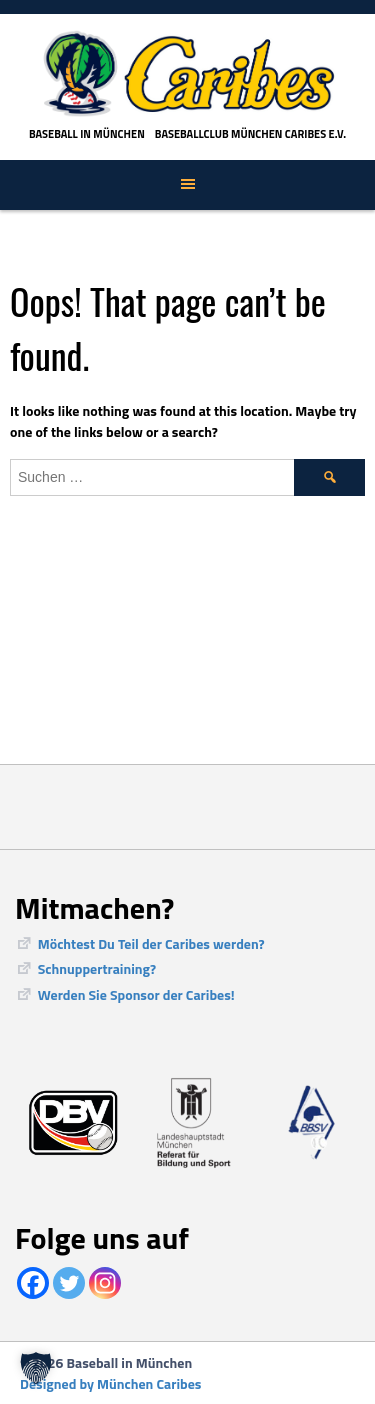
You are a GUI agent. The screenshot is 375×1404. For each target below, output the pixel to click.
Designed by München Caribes (110, 1383)
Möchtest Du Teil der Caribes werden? (151, 943)
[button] (36, 1368)
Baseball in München (87, 134)
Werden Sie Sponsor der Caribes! (136, 994)
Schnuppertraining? (97, 968)
